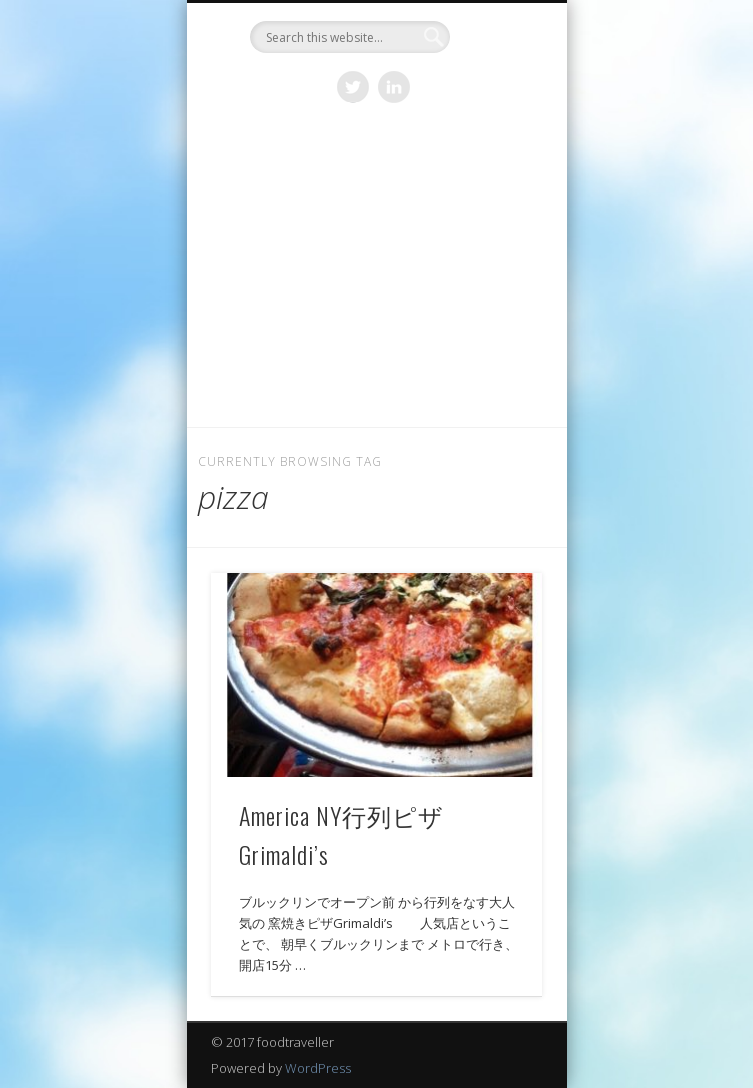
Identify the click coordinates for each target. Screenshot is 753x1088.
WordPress (318, 1068)
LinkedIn (394, 87)
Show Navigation (493, 179)
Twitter (353, 87)
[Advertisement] (377, 277)
